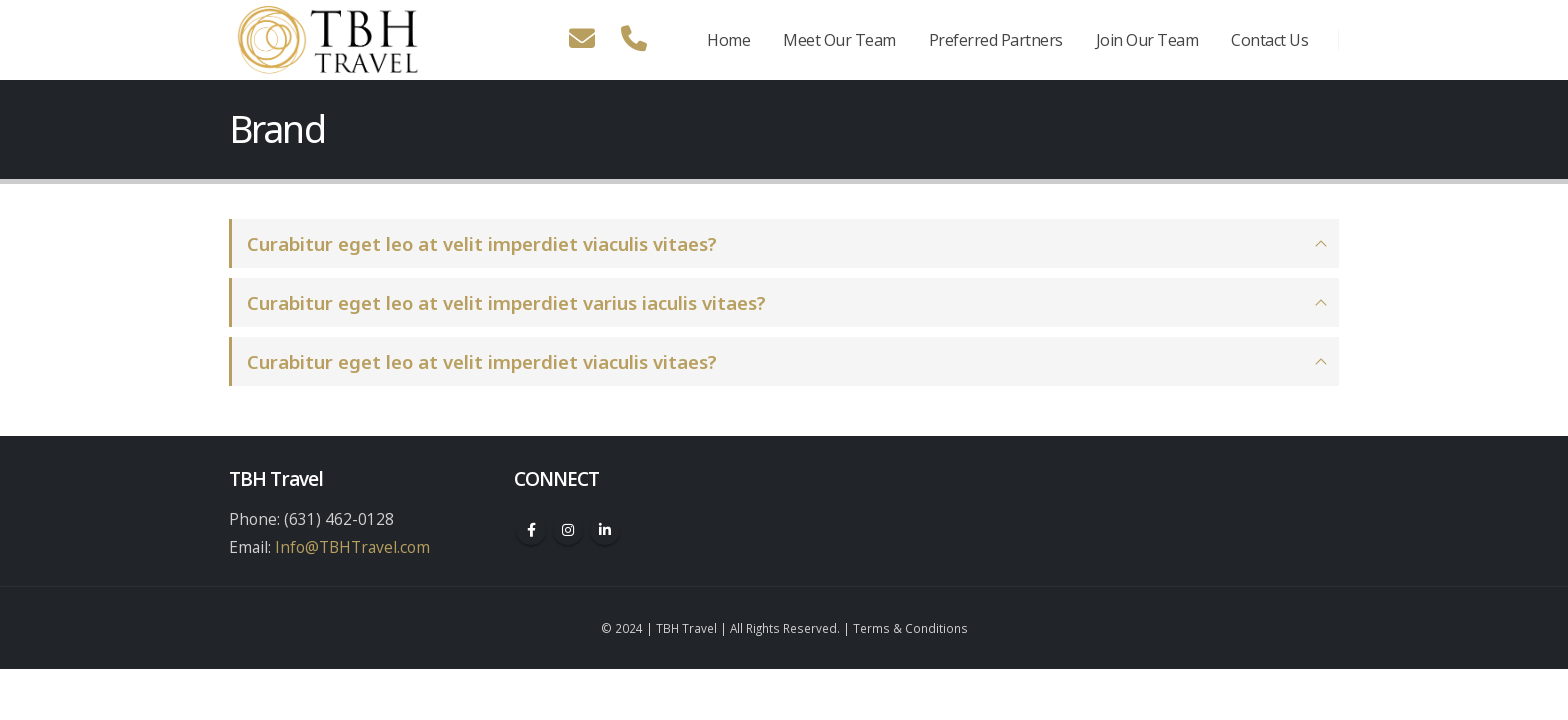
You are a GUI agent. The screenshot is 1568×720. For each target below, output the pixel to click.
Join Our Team (1147, 40)
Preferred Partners (996, 40)
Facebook (531, 530)
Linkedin (605, 530)
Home (728, 40)
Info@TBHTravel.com (352, 547)
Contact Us (1269, 40)
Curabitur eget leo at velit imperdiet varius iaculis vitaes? (506, 302)
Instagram (568, 530)
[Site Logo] (329, 40)
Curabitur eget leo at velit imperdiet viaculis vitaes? (482, 243)
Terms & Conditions (910, 628)
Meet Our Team (839, 40)
